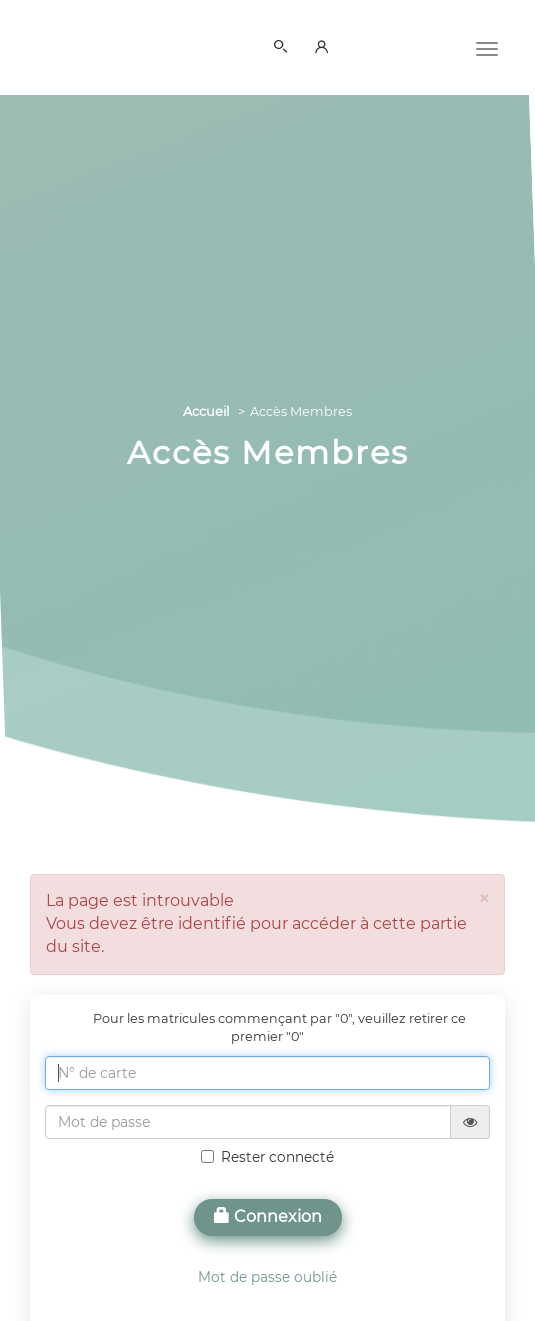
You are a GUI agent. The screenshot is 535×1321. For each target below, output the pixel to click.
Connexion (268, 1216)
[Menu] (487, 47)
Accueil (206, 411)
